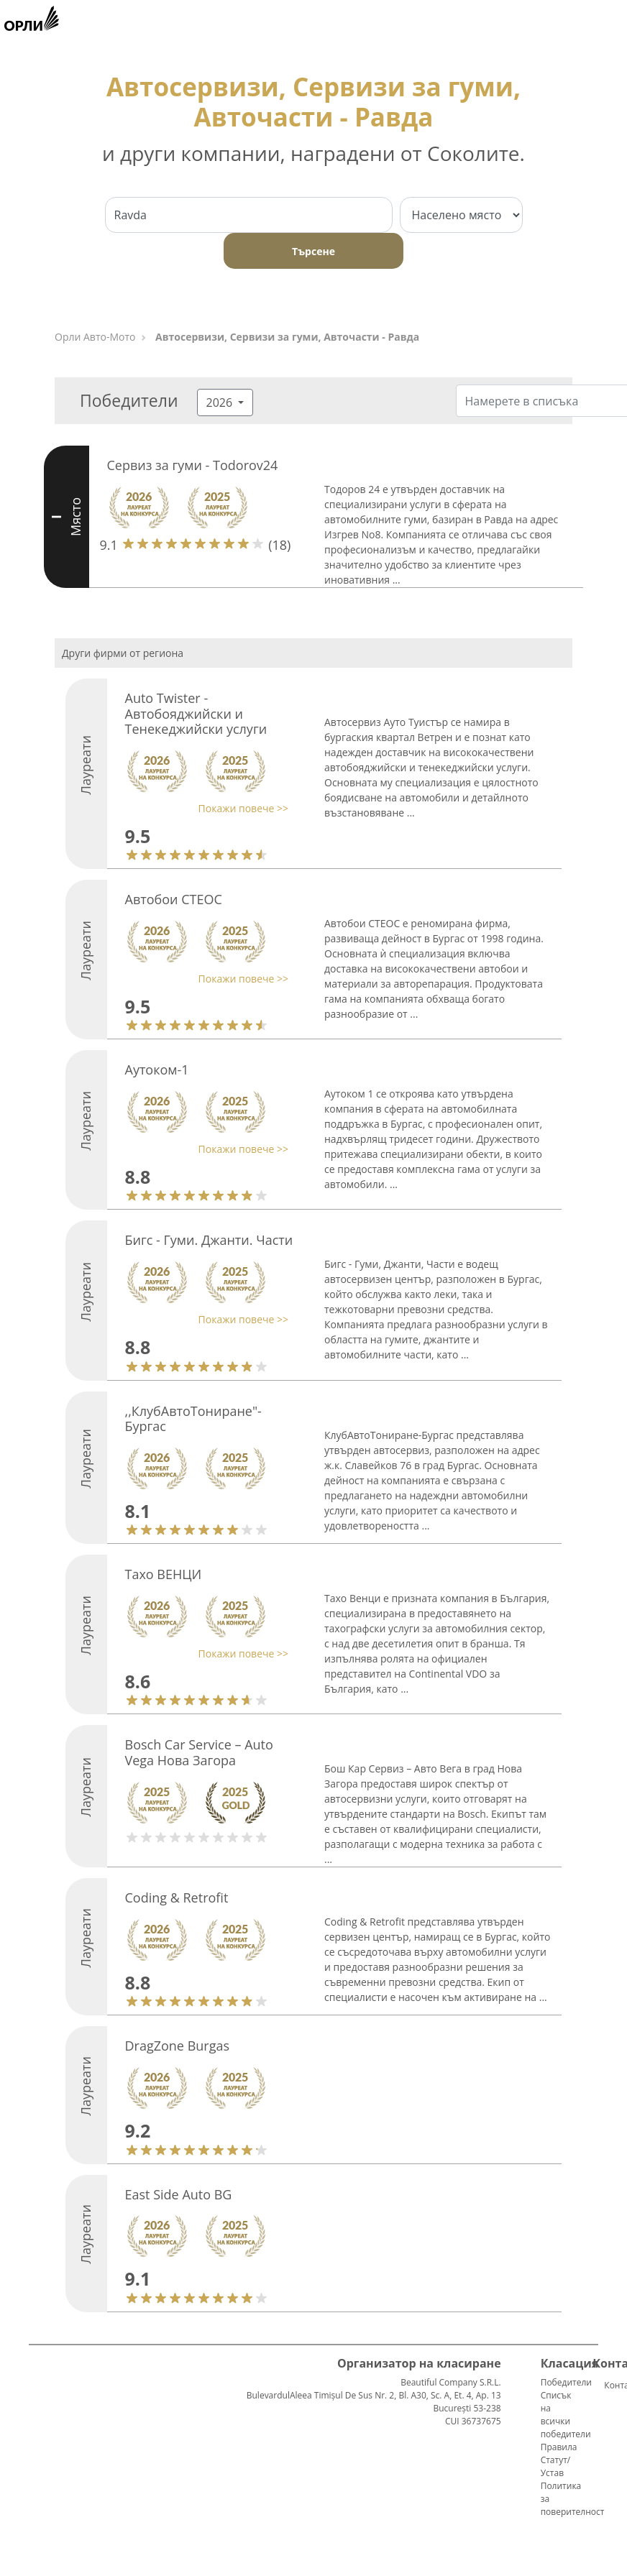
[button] (203, 808)
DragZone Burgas (177, 2045)
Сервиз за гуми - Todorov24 (192, 465)
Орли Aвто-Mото (95, 337)
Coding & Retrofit (177, 1897)
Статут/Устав (556, 2466)
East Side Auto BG (178, 2194)
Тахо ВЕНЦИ (163, 1574)
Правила (559, 2447)
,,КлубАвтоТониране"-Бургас (193, 1418)
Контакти (609, 2385)
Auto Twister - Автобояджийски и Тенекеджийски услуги (196, 713)
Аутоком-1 (157, 1069)
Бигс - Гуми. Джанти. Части (209, 1239)
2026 (221, 402)
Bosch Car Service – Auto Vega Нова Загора (199, 1752)
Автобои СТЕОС (173, 899)
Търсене (313, 251)
